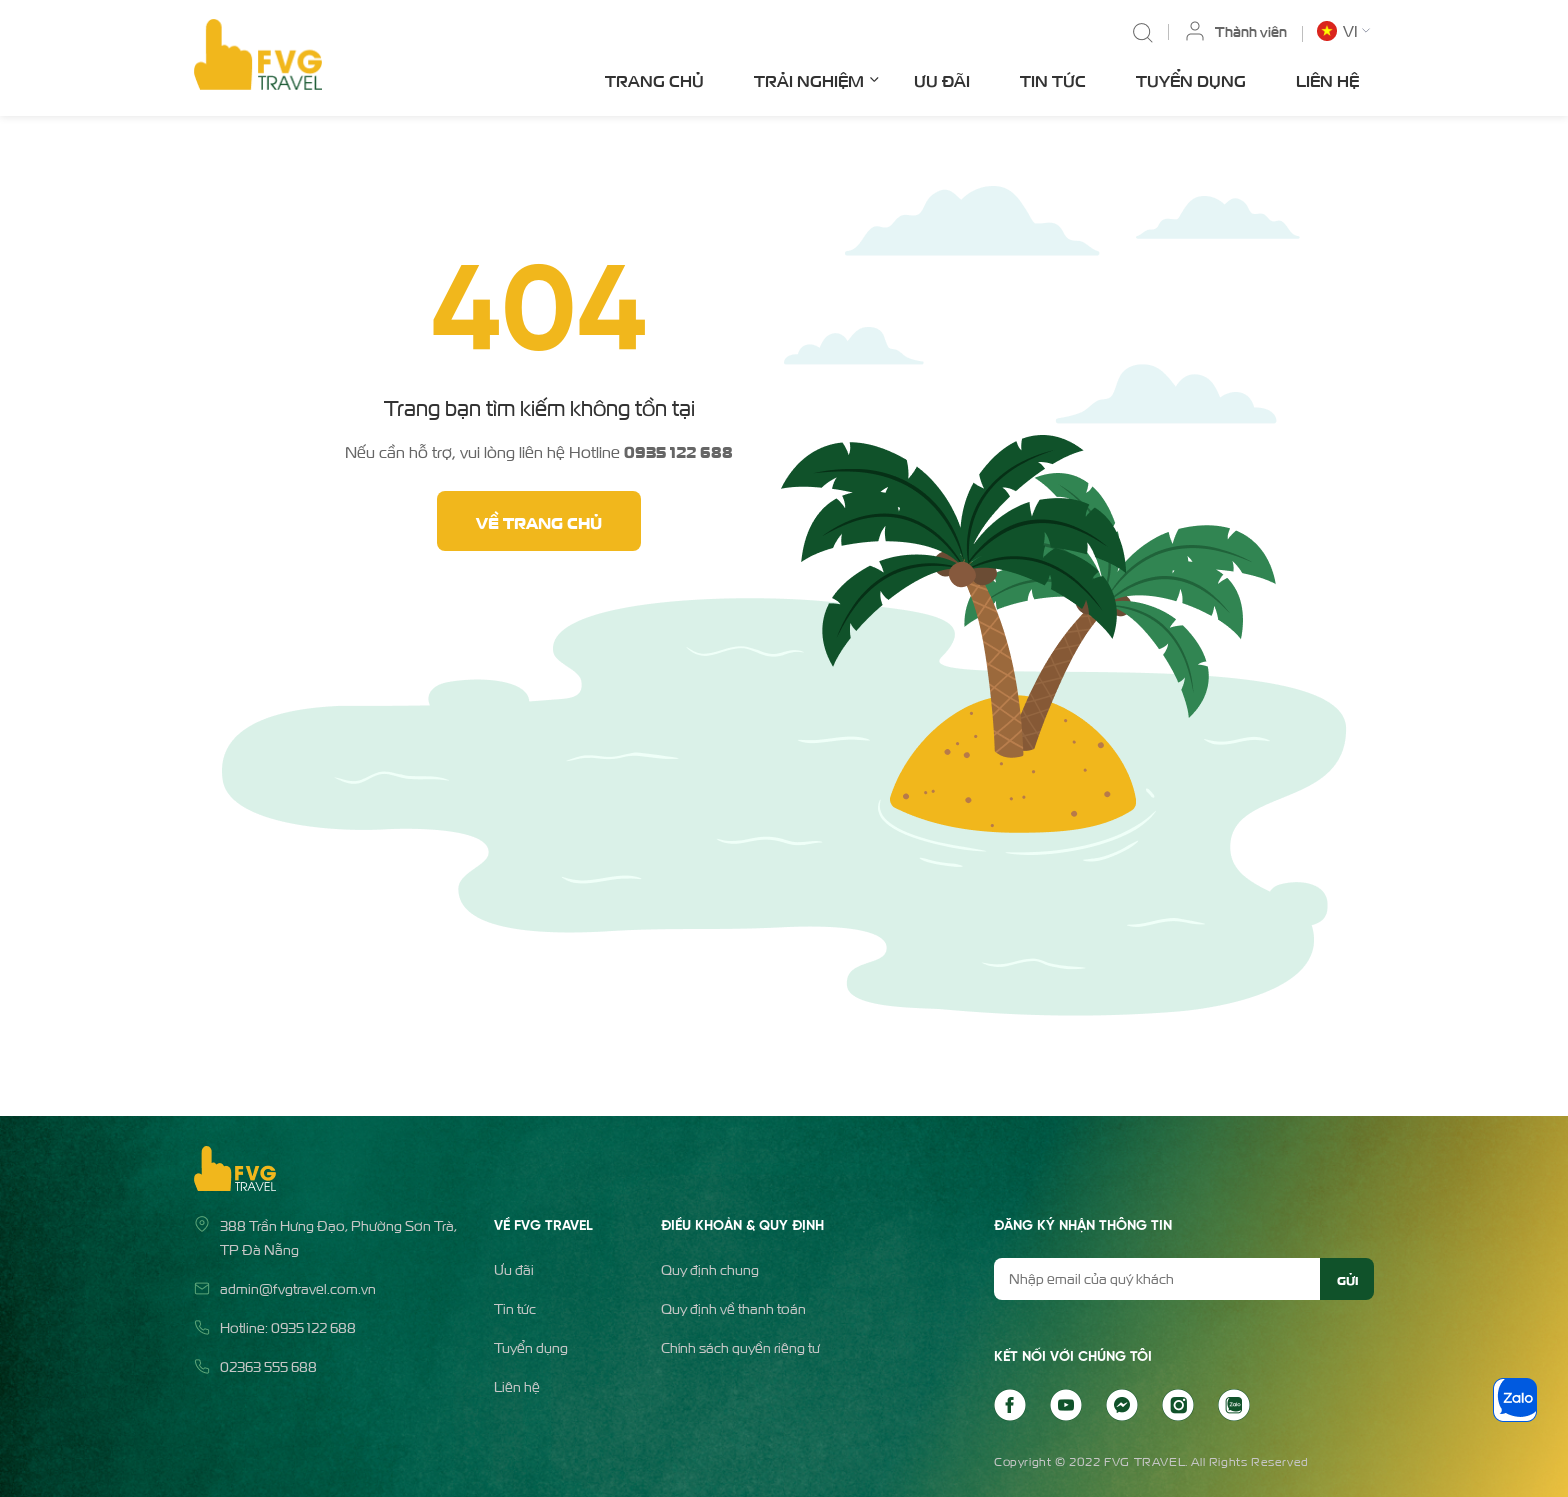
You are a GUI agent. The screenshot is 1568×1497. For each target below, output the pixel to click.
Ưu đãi (942, 80)
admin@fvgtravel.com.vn (298, 1288)
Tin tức (1053, 80)
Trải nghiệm (816, 78)
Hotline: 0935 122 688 (288, 1327)
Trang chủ (654, 80)
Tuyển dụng (1191, 80)
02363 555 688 (268, 1366)
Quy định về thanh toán (733, 1308)
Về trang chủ (539, 521)
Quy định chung (710, 1269)
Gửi (1347, 1279)
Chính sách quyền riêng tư (740, 1347)
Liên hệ (1327, 80)
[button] (1345, 31)
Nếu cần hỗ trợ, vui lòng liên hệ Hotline (539, 451)
